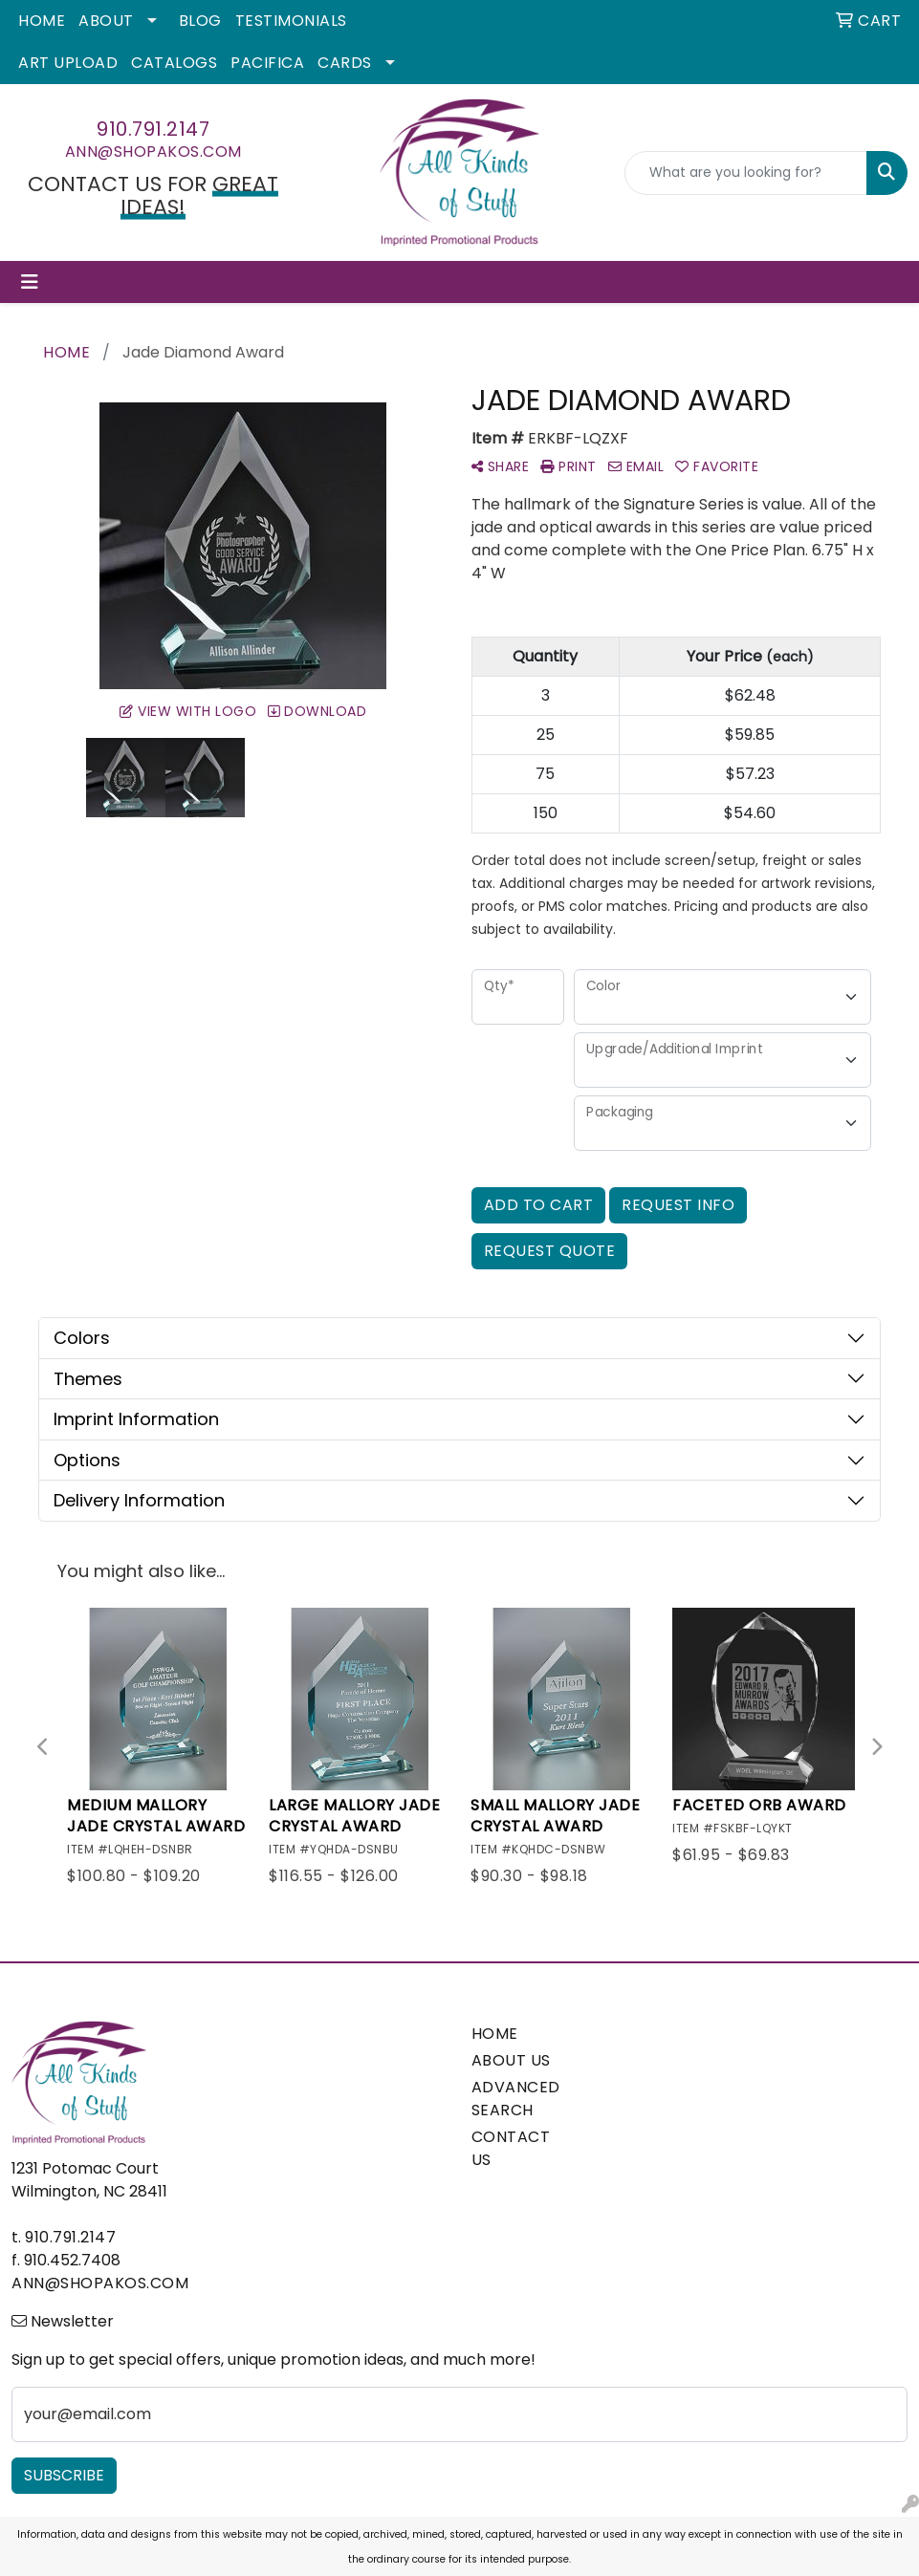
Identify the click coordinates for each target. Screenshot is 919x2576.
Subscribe (64, 2475)
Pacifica (267, 63)
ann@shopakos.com (153, 151)
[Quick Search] (745, 173)
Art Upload (68, 63)
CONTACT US (511, 2148)
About (106, 21)
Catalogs (174, 63)
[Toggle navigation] (30, 282)
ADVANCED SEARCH (515, 2098)
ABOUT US (511, 2060)
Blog (200, 21)
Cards (344, 63)
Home (41, 21)
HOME (494, 2034)
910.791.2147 (153, 129)
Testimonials (291, 21)
